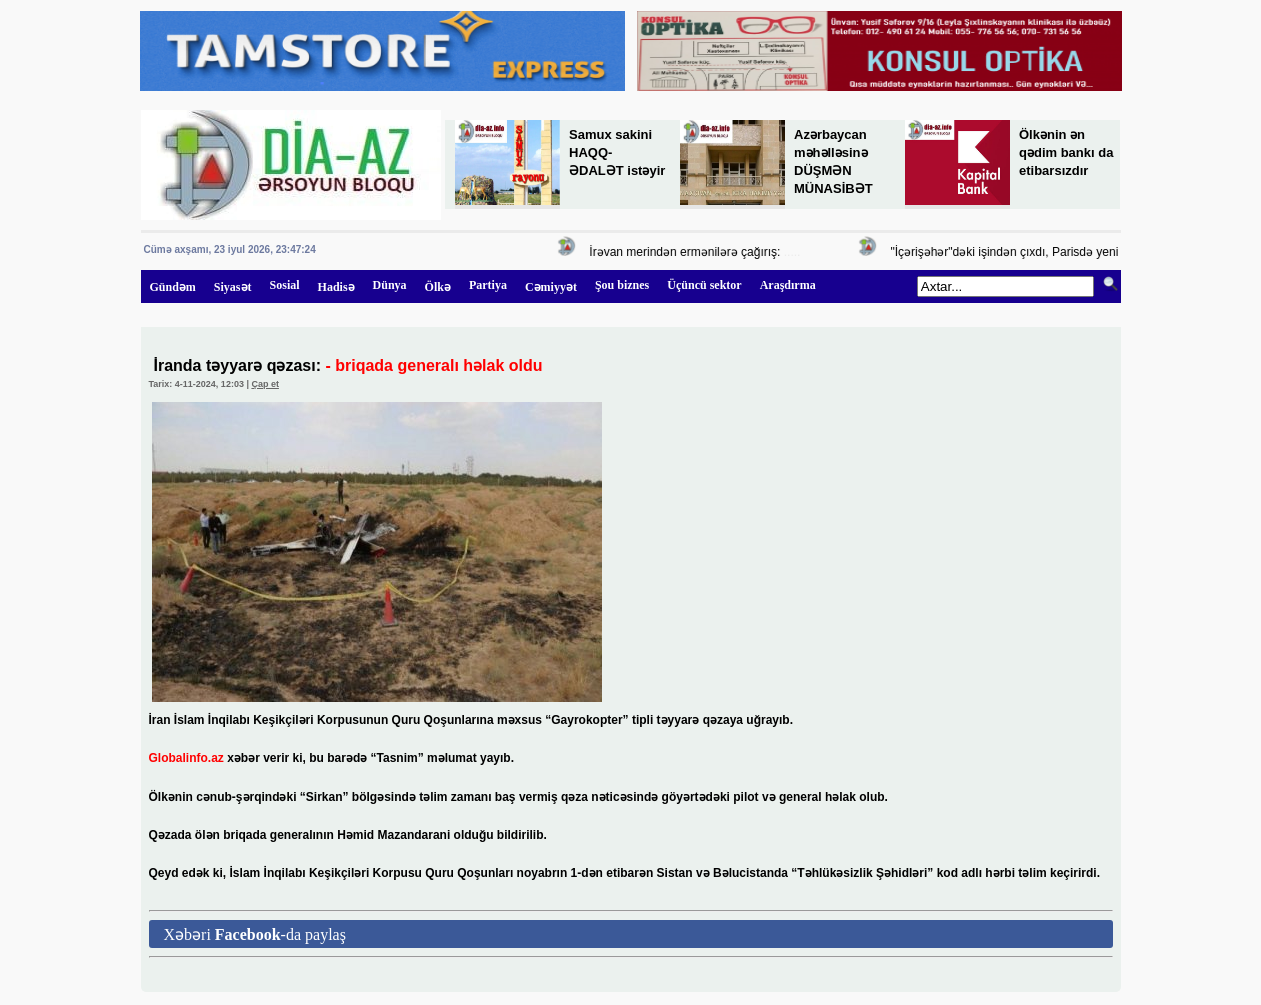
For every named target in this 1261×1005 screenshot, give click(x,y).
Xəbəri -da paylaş (255, 934)
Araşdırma (788, 285)
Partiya (488, 285)
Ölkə (438, 287)
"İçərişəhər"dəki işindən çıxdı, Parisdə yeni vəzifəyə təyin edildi (1060, 252)
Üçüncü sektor (704, 285)
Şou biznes (622, 285)
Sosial (285, 285)
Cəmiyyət (551, 287)
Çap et (265, 384)
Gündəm (173, 287)
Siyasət (233, 287)
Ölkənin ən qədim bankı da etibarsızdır (1066, 152)
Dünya (390, 285)
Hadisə (336, 287)
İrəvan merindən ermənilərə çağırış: (686, 252)
